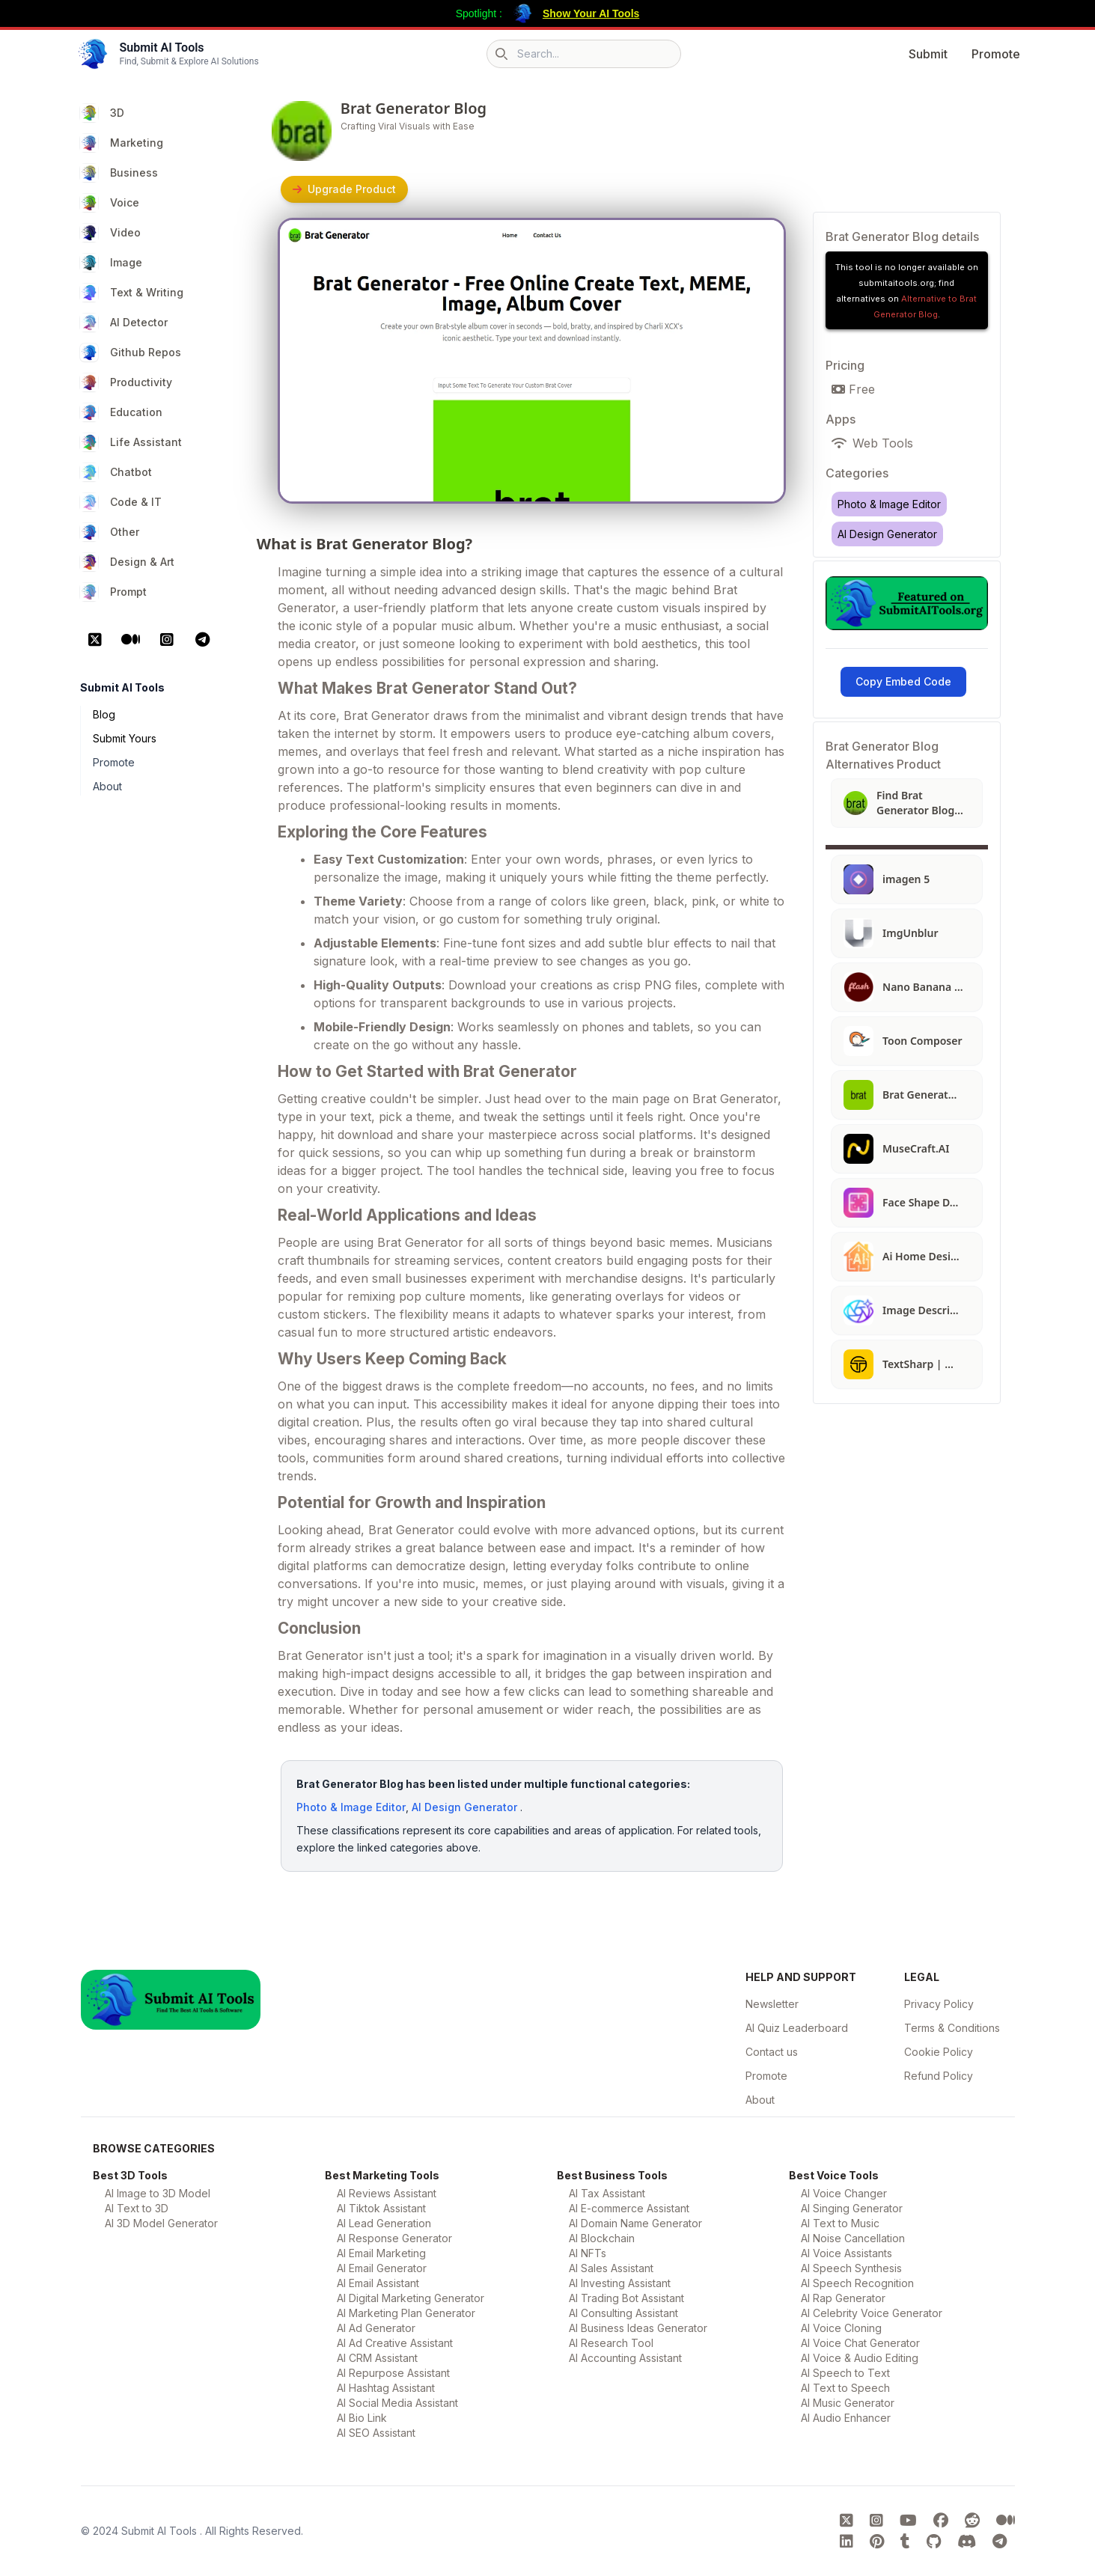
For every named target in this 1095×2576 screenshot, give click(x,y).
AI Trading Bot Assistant (626, 2298)
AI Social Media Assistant (397, 2402)
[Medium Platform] (131, 640)
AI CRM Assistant (377, 2357)
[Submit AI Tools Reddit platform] (974, 2521)
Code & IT (121, 502)
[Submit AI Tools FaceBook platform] (943, 2521)
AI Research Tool (611, 2343)
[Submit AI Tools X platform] (849, 2521)
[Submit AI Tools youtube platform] (910, 2521)
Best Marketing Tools (382, 2175)
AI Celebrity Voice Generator (871, 2313)
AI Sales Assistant (611, 2268)
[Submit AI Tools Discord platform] (968, 2542)
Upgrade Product (344, 189)
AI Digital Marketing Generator (410, 2298)
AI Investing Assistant (620, 2283)
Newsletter (772, 2003)
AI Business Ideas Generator (638, 2328)
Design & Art (127, 562)
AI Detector (124, 323)
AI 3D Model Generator (161, 2223)
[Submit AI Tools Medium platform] (1005, 2521)
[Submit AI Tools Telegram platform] (999, 2542)
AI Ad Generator (376, 2328)
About (107, 786)
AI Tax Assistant (607, 2193)
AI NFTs (587, 2253)
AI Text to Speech (845, 2387)
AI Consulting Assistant (623, 2313)
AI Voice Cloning (841, 2328)
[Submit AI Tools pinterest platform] (879, 2542)
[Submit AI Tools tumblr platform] (907, 2542)
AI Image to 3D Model (157, 2193)
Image (111, 263)
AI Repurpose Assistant (393, 2372)
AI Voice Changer (844, 2193)
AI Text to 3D (136, 2208)
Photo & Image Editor (351, 1807)
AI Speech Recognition (857, 2283)
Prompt (113, 592)
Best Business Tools (612, 2175)
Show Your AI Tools (591, 13)
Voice (109, 203)
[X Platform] (95, 640)
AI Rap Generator (843, 2298)
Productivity (126, 382)
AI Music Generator (847, 2402)
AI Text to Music (840, 2223)
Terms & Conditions (952, 2027)
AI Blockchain (602, 2238)
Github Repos (130, 352)
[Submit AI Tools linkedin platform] (849, 2542)
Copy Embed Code (903, 681)
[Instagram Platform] (167, 640)
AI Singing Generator (852, 2208)
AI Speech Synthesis (851, 2268)
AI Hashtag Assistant (386, 2387)
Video (110, 233)
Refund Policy (938, 2075)
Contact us (771, 2051)
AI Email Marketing (381, 2253)
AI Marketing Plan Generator (406, 2313)
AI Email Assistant (378, 2283)
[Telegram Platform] (203, 640)
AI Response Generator (394, 2238)
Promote (996, 53)
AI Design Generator (464, 1807)
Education (121, 412)
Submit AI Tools (160, 2530)
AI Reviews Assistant (386, 2193)
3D (102, 113)
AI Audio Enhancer (846, 2417)
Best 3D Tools (130, 2175)
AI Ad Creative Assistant (395, 2343)
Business (119, 173)
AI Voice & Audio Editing (859, 2357)
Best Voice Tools (834, 2175)
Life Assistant (131, 442)
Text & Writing (131, 293)
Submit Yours (124, 738)
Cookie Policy (938, 2051)
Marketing (121, 143)
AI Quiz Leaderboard (796, 2027)
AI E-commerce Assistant (629, 2208)
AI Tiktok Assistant (381, 2208)
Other (109, 532)
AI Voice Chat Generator (860, 2343)
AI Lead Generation (384, 2223)
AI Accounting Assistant (625, 2357)
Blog (104, 714)
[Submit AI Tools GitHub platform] (936, 2542)
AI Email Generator (382, 2268)
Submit (928, 53)
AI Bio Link (362, 2417)
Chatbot (116, 472)
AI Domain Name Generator (635, 2223)
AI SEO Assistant (376, 2432)
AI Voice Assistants (846, 2253)
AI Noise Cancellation (853, 2238)
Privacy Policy (939, 2003)
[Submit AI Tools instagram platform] (879, 2521)
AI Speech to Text (845, 2372)
